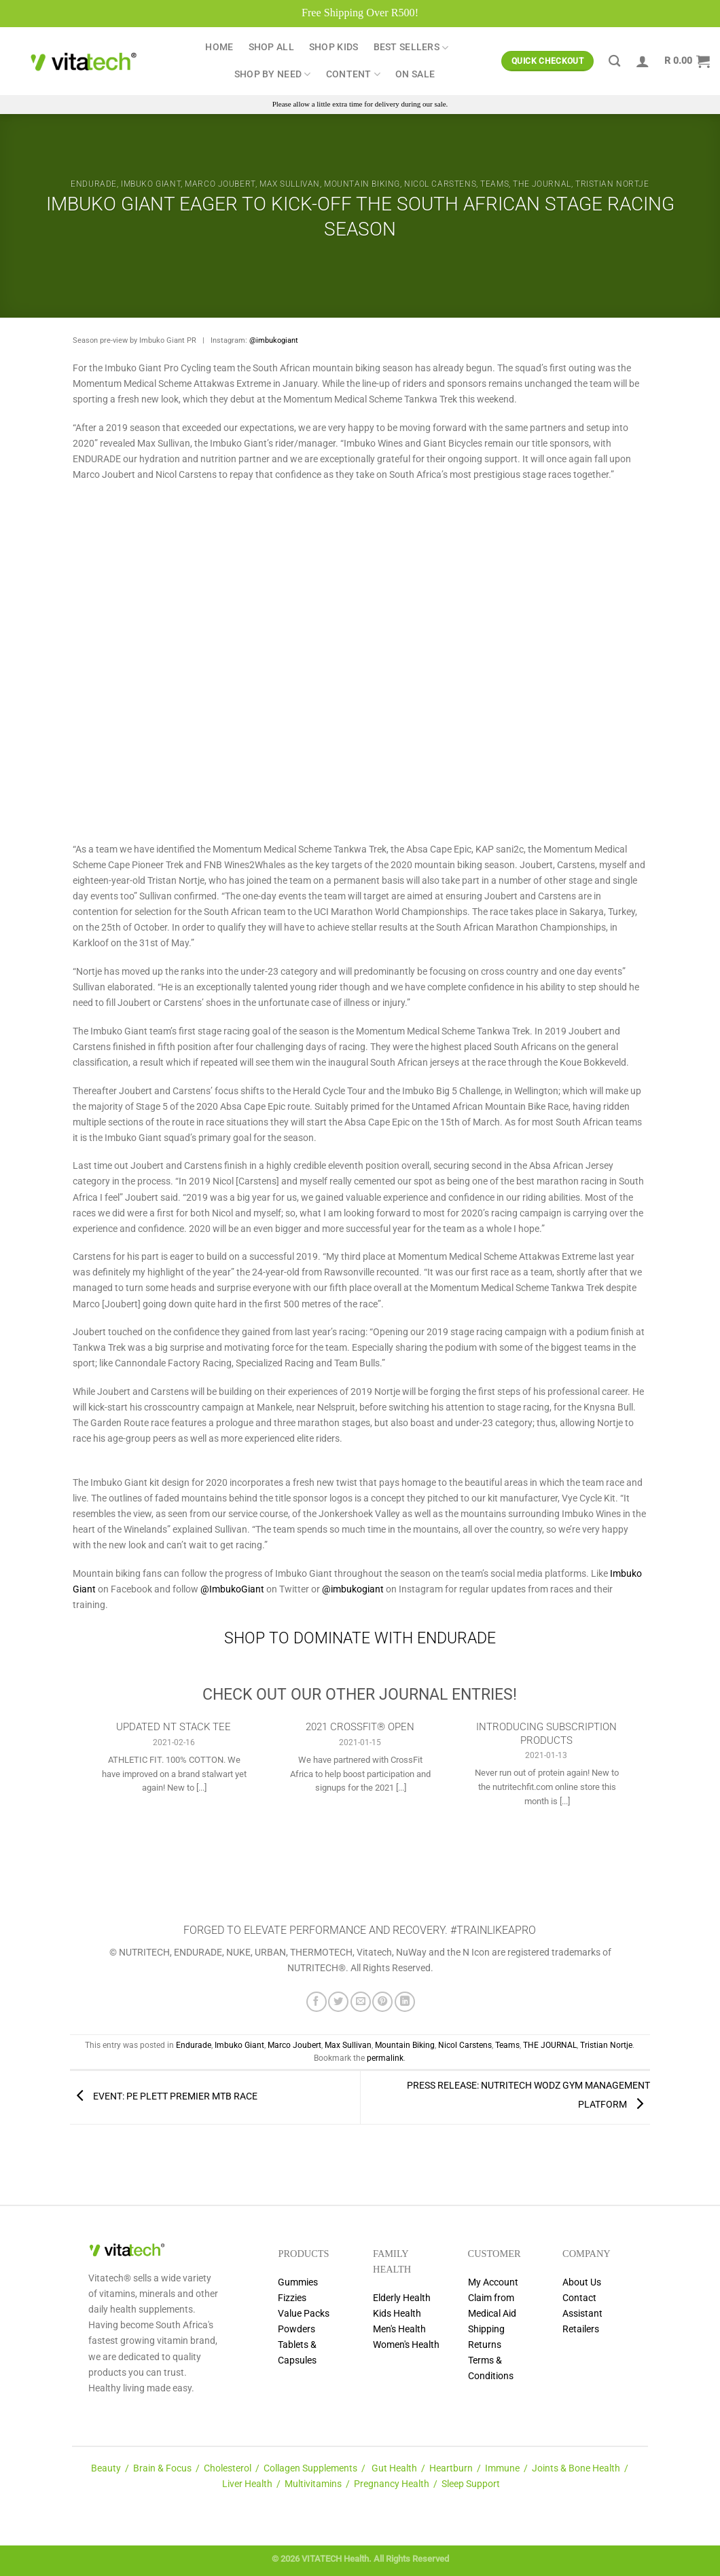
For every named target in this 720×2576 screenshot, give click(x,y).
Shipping (486, 2329)
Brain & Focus (162, 2468)
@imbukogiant (273, 340)
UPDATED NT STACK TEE (173, 1727)
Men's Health (399, 2329)
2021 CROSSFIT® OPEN (360, 1727)
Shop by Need (272, 74)
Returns (484, 2345)
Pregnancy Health (391, 2484)
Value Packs (303, 2313)
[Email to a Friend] (360, 2002)
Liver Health (247, 2484)
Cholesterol (227, 2468)
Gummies (298, 2282)
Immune (502, 2468)
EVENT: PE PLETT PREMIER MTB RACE (163, 2097)
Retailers (580, 2329)
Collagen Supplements (310, 2468)
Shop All (271, 47)
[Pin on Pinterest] (382, 2002)
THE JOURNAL (542, 184)
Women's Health (406, 2345)
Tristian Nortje (612, 184)
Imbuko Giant (151, 184)
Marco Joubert (220, 184)
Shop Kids (334, 47)
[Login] (642, 61)
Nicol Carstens (440, 184)
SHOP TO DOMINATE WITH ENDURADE (360, 1638)
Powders (296, 2329)
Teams (494, 184)
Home (219, 47)
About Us (581, 2282)
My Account (493, 2282)
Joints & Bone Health (576, 2468)
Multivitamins (313, 2484)
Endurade (94, 184)
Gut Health (394, 2468)
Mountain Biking (362, 184)
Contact (579, 2298)
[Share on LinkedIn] (405, 2002)
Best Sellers (411, 47)
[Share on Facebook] (316, 2002)
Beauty (106, 2468)
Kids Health (397, 2313)
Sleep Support (471, 2484)
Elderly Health (402, 2298)
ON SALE (415, 74)
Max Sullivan (289, 184)
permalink (385, 2058)
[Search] (614, 61)
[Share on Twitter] (338, 2002)
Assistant (582, 2313)
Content (353, 74)
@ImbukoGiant (232, 1589)
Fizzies (292, 2298)
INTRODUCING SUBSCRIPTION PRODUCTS (546, 1733)
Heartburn (451, 2468)
